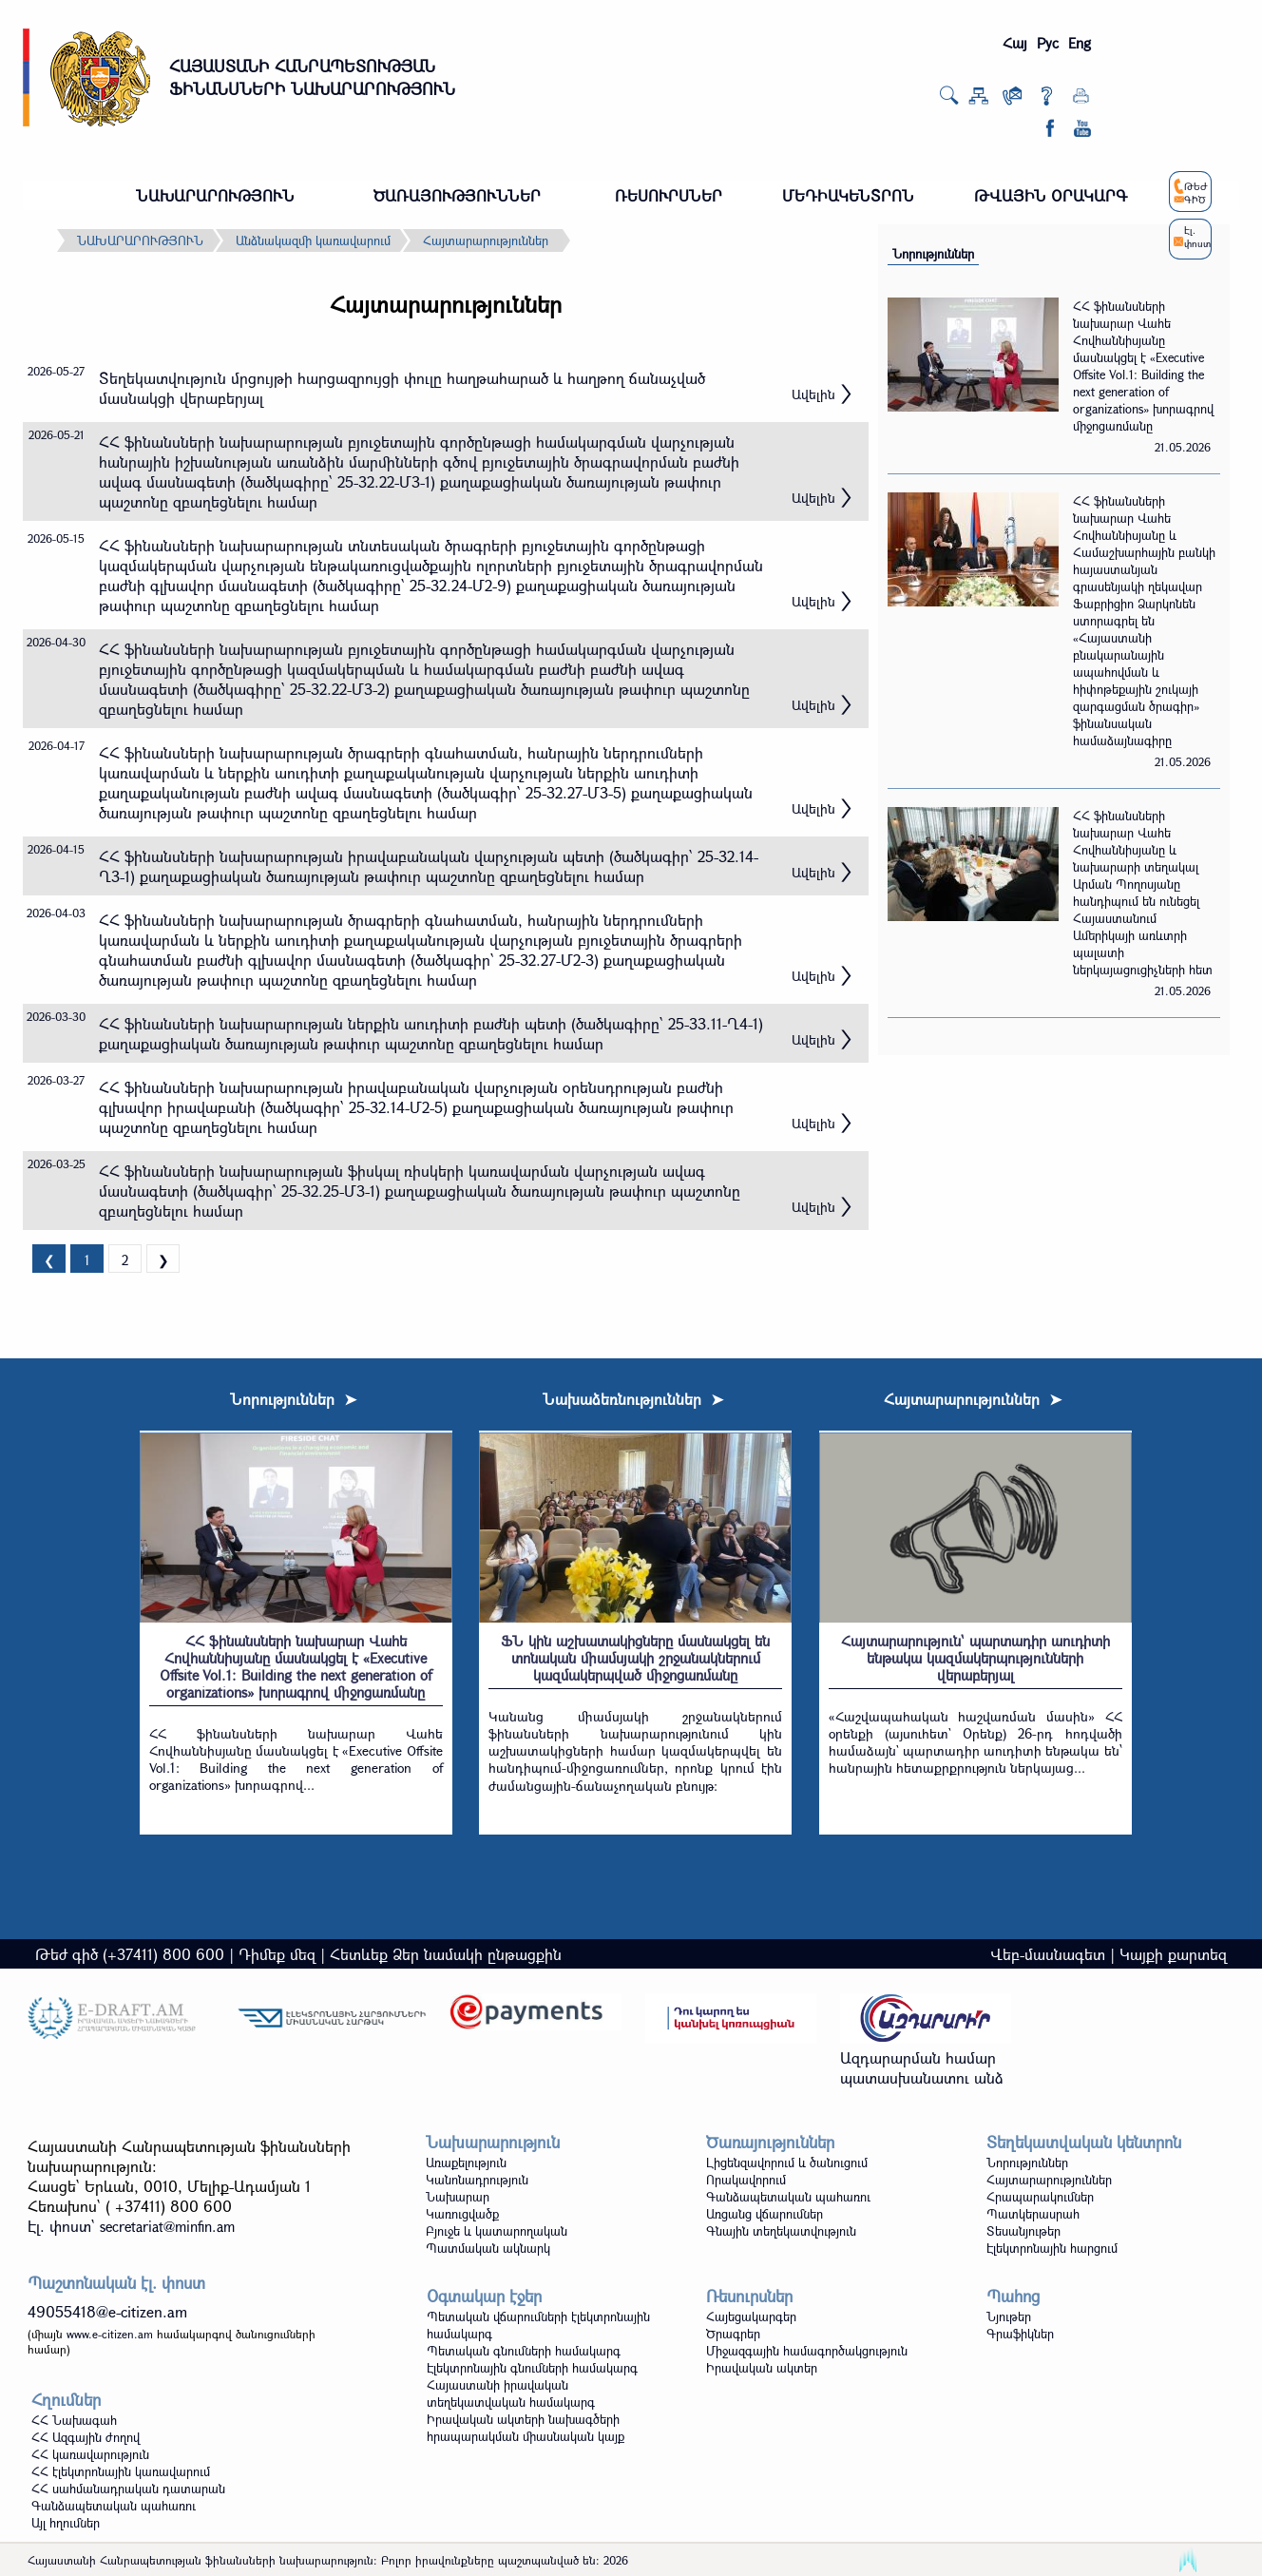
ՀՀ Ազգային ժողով (85, 2437)
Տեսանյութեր (1023, 2231)
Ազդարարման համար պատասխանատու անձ (922, 2067)
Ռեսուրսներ (749, 2296)
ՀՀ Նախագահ (74, 2420)
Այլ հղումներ (65, 2522)
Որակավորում (746, 2179)
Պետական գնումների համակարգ (524, 2350)
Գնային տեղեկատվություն (781, 2231)
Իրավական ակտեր (761, 2367)
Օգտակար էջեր (484, 2296)
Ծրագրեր (733, 2333)
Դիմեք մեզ (277, 1954)
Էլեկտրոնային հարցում (1052, 2248)
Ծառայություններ (770, 2142)
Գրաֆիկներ (1020, 2333)
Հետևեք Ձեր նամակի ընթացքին (446, 1954)
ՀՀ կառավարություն (90, 2454)
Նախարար (457, 2196)
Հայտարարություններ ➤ (972, 1399)
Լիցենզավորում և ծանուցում (787, 2162)
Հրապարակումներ (1040, 2196)
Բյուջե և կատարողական (496, 2231)
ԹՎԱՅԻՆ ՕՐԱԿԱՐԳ (1050, 195)
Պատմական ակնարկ (488, 2248)
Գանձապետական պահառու (788, 2196)
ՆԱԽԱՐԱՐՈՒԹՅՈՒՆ (215, 195)
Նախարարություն (493, 2142)
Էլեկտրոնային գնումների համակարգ (532, 2367)
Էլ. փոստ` (131, 2226)
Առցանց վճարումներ (764, 2213)
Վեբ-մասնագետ (1047, 1954)
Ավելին (813, 394)
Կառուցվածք (462, 2213)
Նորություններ (933, 253)
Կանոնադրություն (477, 2179)
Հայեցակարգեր (751, 2316)
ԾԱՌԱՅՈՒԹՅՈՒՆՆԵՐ (457, 195)
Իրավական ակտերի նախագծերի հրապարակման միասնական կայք (525, 2428)
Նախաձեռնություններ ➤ (633, 1399)
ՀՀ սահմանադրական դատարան (128, 2488)
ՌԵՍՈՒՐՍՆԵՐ (668, 195)
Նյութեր (1008, 2316)
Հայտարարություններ (485, 240)
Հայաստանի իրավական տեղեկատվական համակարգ (511, 2393)
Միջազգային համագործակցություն (807, 2350)
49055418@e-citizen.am (107, 2311)
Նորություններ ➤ (293, 1399)
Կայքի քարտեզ (1173, 1954)
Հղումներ (66, 2400)
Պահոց (1013, 2296)
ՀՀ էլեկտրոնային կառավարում (120, 2471)
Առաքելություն (466, 2162)
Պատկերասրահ (1033, 2213)
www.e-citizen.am (110, 2333)
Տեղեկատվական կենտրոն (1083, 2142)
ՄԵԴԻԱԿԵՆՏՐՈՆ (848, 195)
